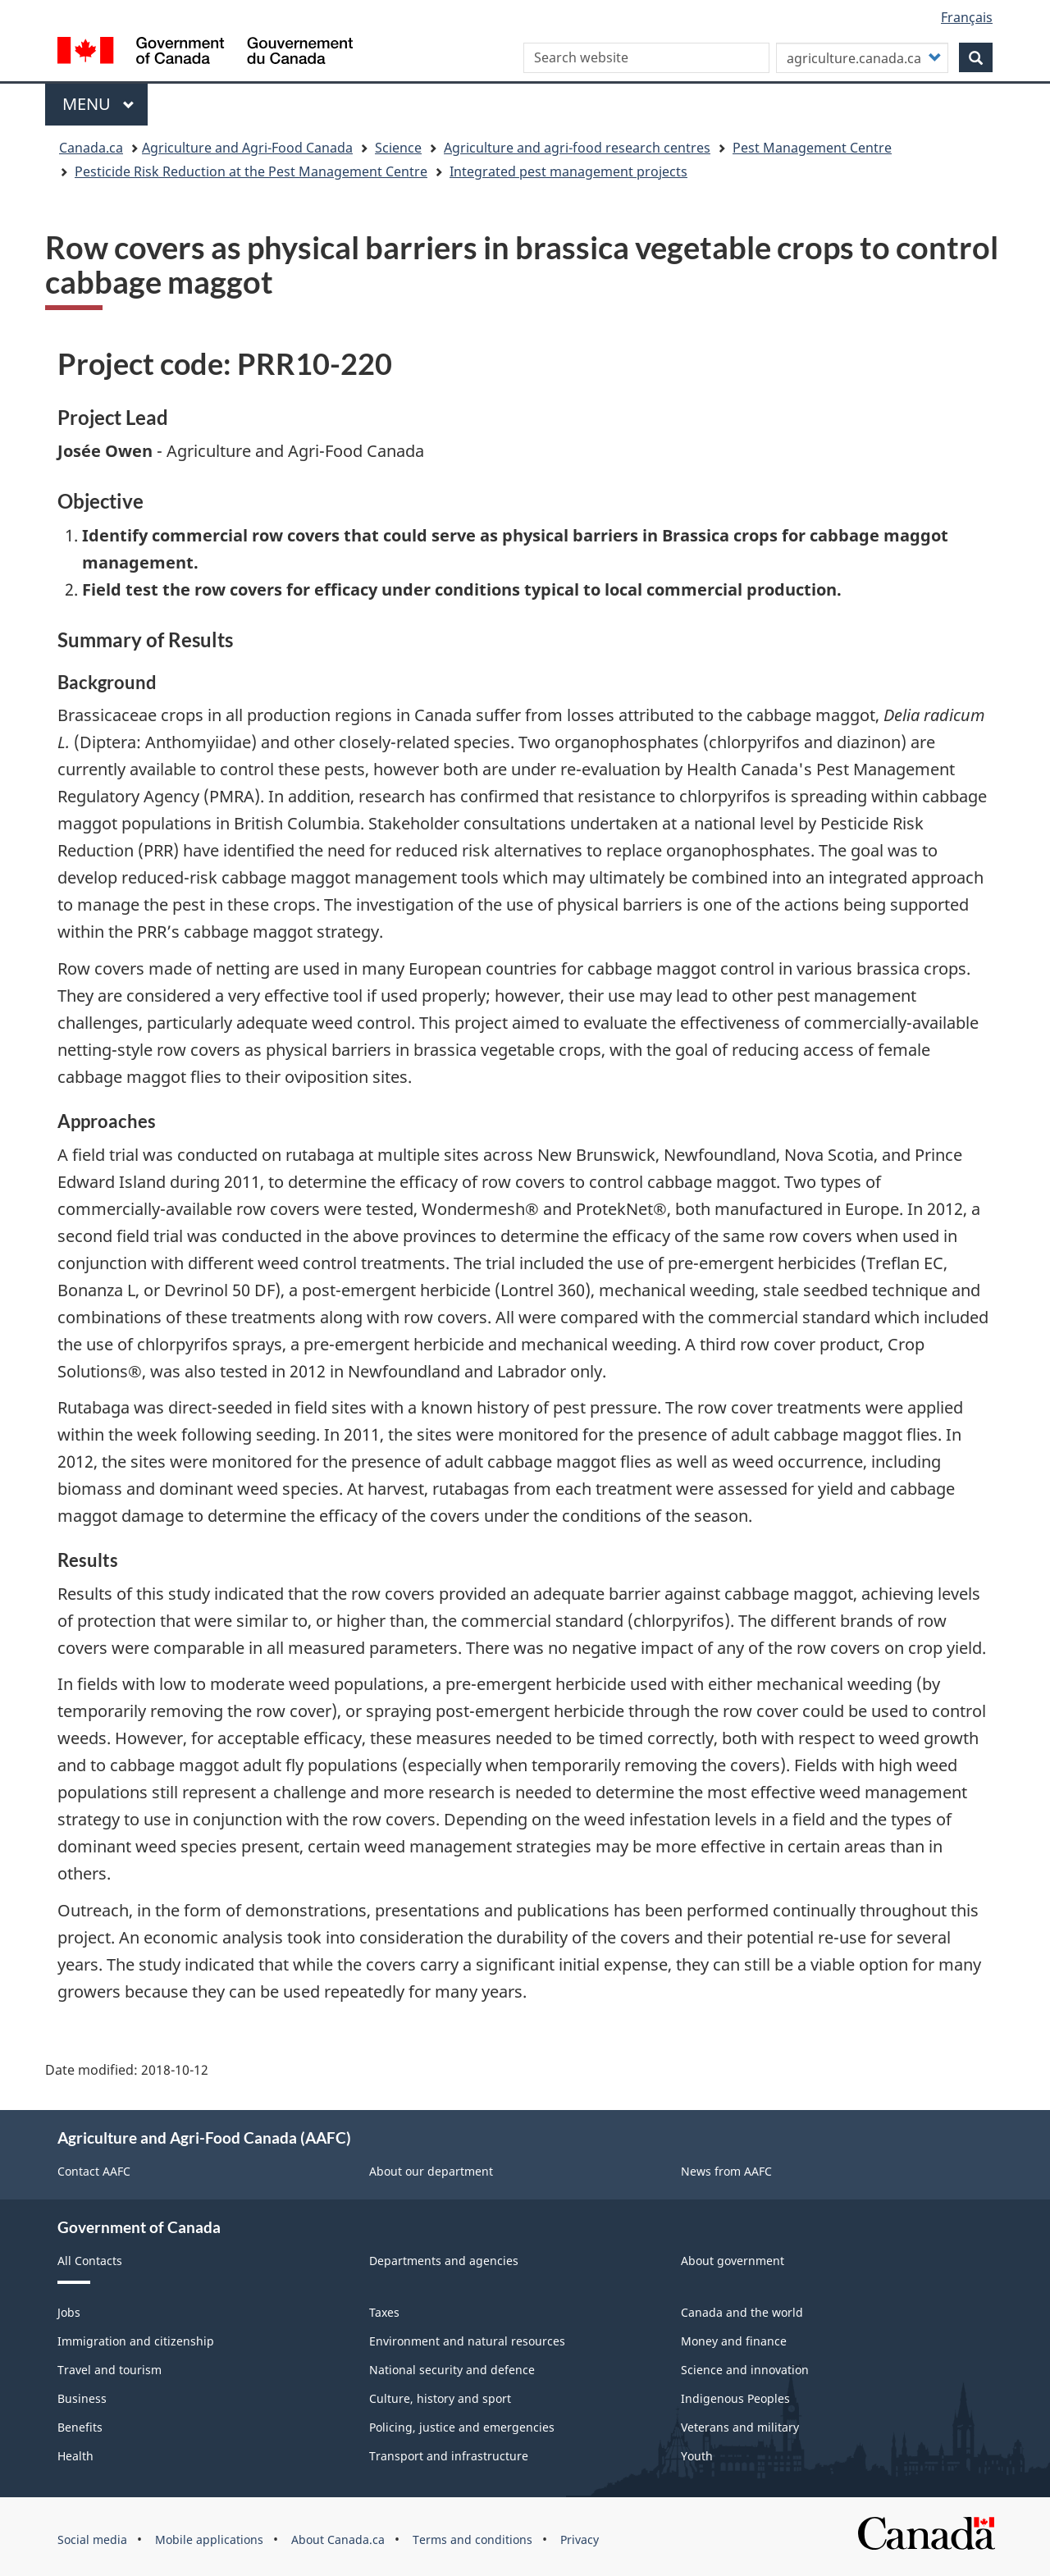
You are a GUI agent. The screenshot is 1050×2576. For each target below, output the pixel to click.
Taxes (384, 2312)
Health (75, 2456)
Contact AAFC (93, 2171)
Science (398, 148)
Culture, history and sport (440, 2398)
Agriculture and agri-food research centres (577, 148)
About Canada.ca (338, 2539)
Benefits (80, 2427)
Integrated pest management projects (568, 171)
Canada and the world (742, 2312)
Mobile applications (209, 2539)
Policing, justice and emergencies (462, 2427)
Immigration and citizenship (135, 2341)
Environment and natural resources (467, 2341)
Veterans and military (740, 2427)
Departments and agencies (443, 2260)
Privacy (579, 2539)
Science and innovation (745, 2369)
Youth (697, 2456)
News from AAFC (726, 2171)
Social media (92, 2539)
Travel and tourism (109, 2369)
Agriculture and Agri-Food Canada (247, 148)
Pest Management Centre (812, 148)
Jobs (68, 2312)
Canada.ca (91, 148)
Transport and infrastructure (448, 2456)
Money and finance (734, 2341)
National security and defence (452, 2369)
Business (82, 2398)
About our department (431, 2171)
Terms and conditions (472, 2539)
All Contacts (89, 2260)
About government (732, 2260)
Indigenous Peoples (735, 2398)
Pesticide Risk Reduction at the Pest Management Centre (251, 171)
